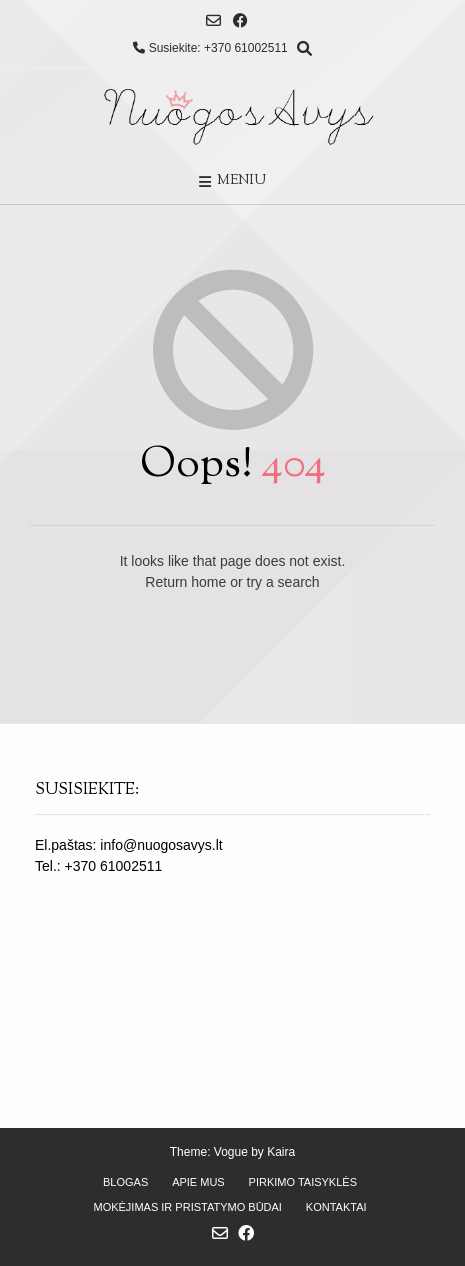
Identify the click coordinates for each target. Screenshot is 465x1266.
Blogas (125, 1182)
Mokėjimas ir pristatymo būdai (187, 1207)
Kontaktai (336, 1207)
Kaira (281, 1152)
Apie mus (198, 1182)
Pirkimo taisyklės (303, 1182)
